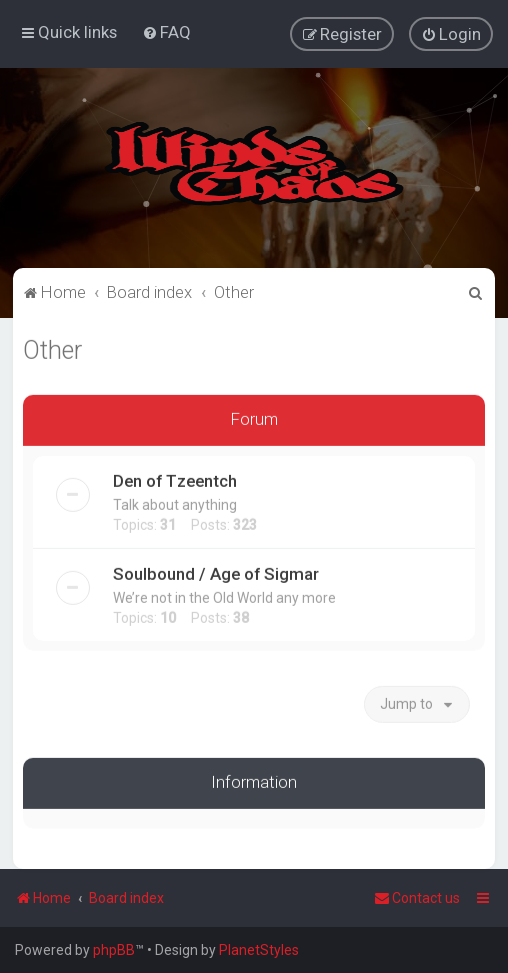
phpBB (114, 950)
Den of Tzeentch (175, 479)
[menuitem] (166, 32)
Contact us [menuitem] (417, 898)
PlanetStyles (259, 950)
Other (52, 348)
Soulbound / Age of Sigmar (216, 572)
